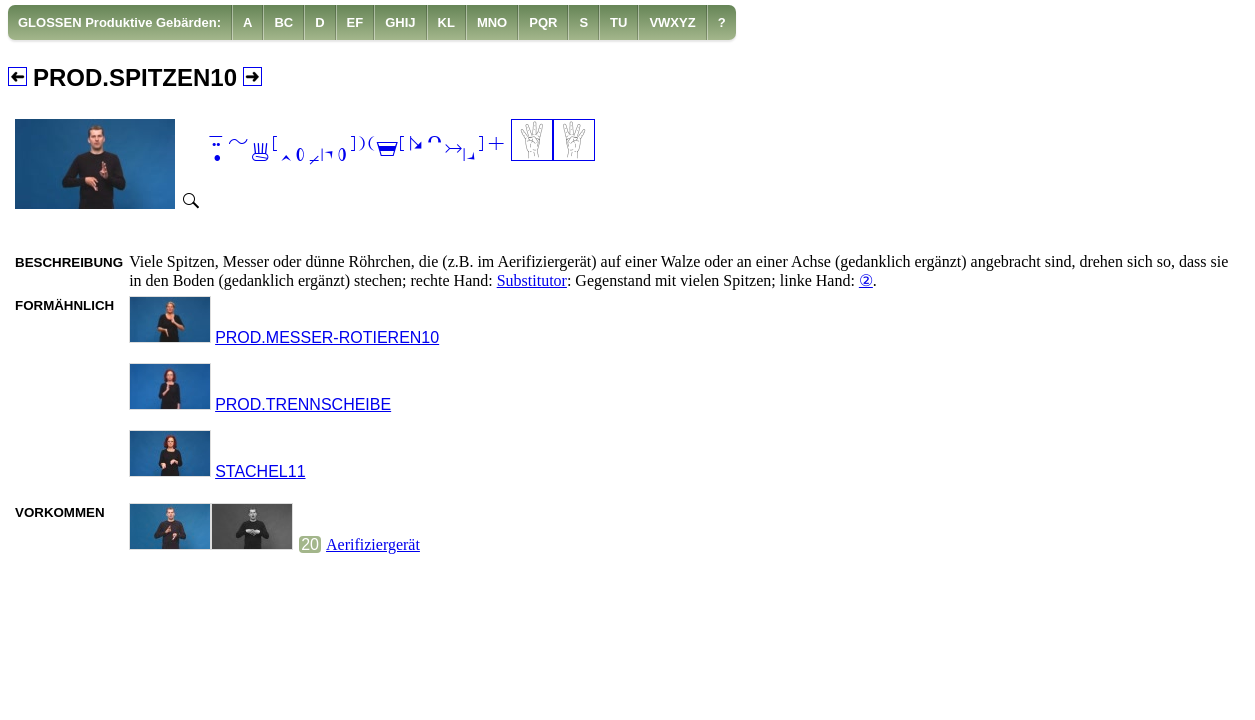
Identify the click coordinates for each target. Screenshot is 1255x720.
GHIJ (400, 22)
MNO (492, 22)
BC (283, 22)
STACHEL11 (260, 471)
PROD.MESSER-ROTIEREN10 (327, 337)
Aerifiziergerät (373, 544)
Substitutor (532, 280)
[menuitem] (120, 22)
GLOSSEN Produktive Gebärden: (119, 22)
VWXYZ (672, 22)
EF (355, 22)
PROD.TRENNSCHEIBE (303, 404)
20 (310, 544)
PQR (543, 22)
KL (446, 22)
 (356, 150)
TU (618, 22)
